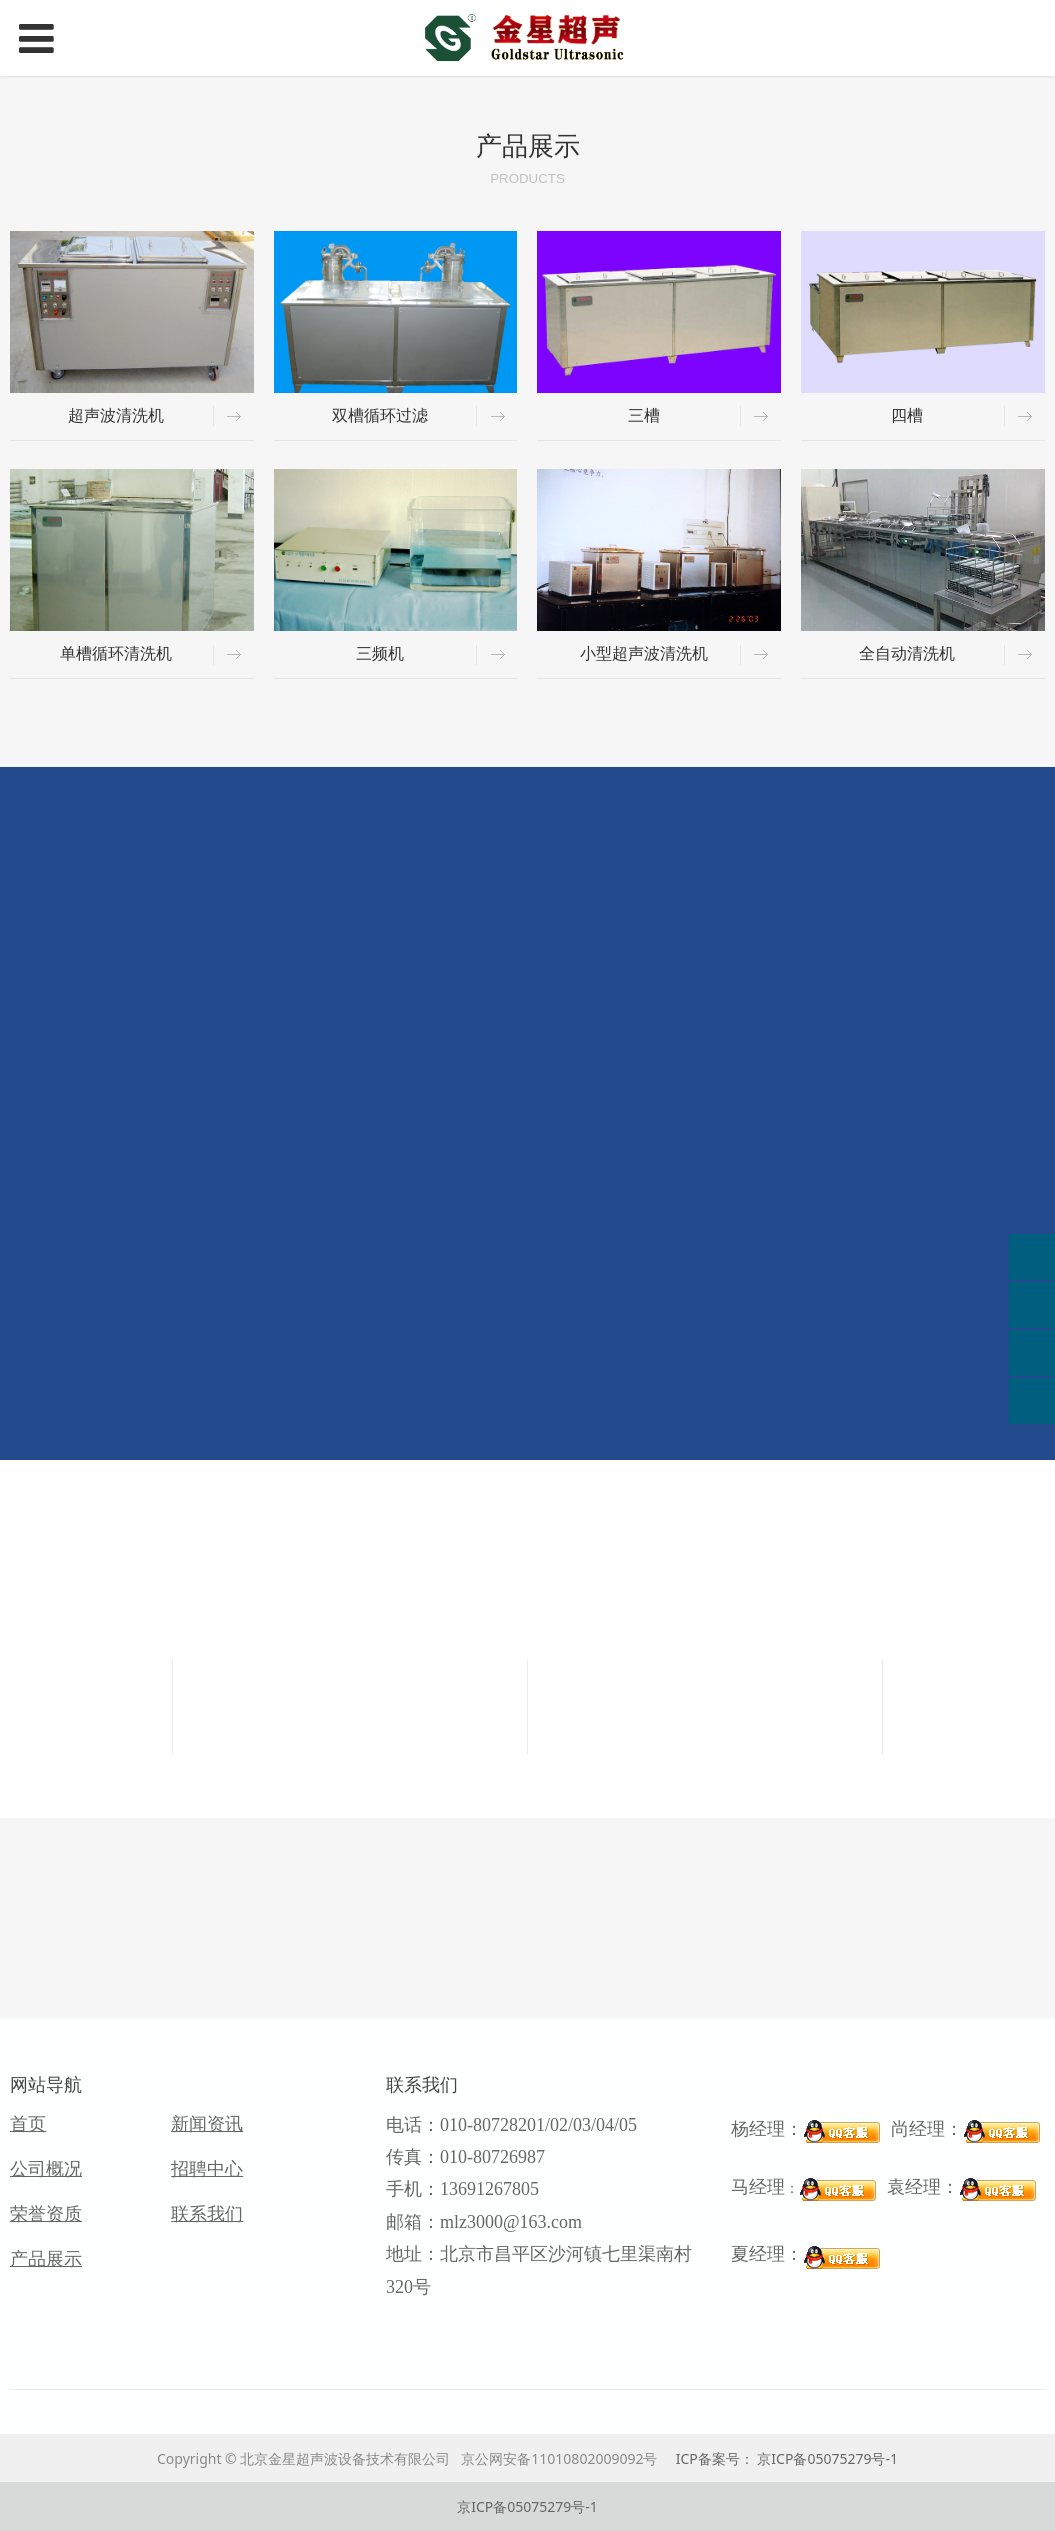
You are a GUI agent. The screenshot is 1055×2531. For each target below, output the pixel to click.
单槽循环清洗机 (116, 653)
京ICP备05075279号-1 (527, 2506)
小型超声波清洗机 (644, 653)
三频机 (380, 653)
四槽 (907, 415)
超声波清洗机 (116, 415)
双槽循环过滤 (380, 415)
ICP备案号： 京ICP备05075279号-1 (787, 2458)
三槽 (644, 415)
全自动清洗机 (907, 653)
